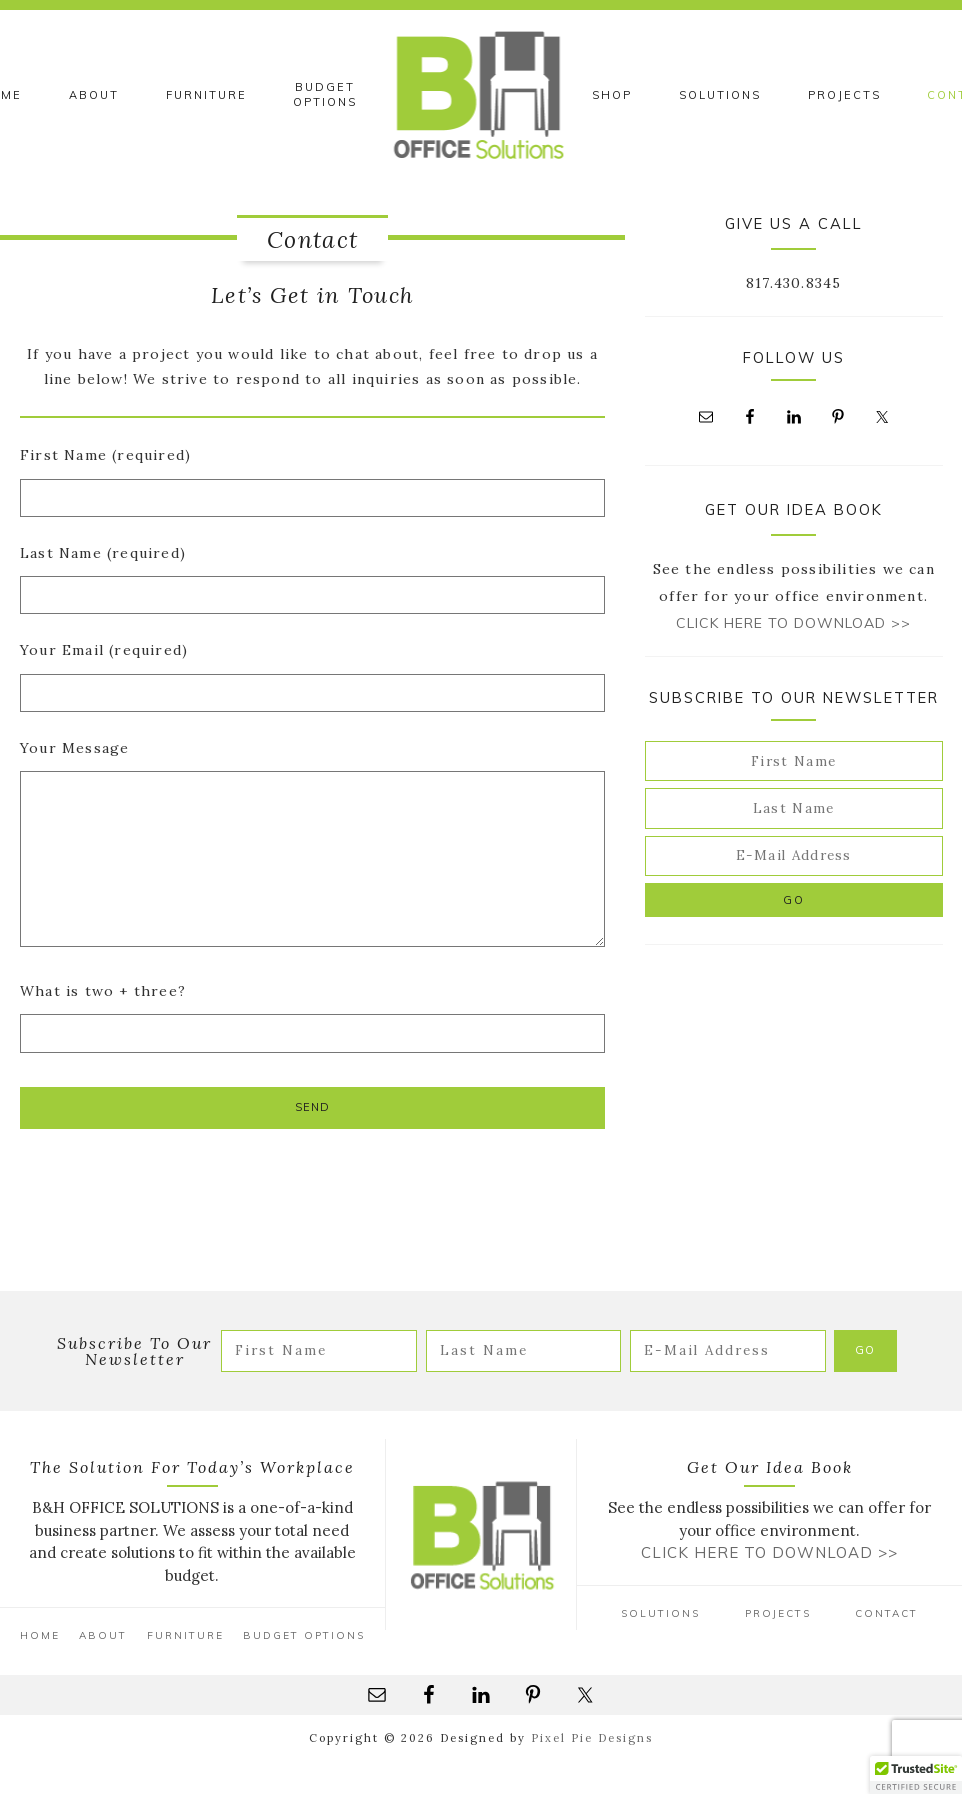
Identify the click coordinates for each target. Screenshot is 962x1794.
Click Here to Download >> (793, 623)
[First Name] (794, 761)
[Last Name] (794, 808)
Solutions (660, 1613)
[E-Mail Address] (794, 856)
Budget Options (304, 1635)
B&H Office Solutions (481, 95)
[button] (916, 1775)
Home (40, 1635)
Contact (886, 1613)
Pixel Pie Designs (592, 1738)
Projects (778, 1613)
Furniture (185, 1635)
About (103, 1635)
